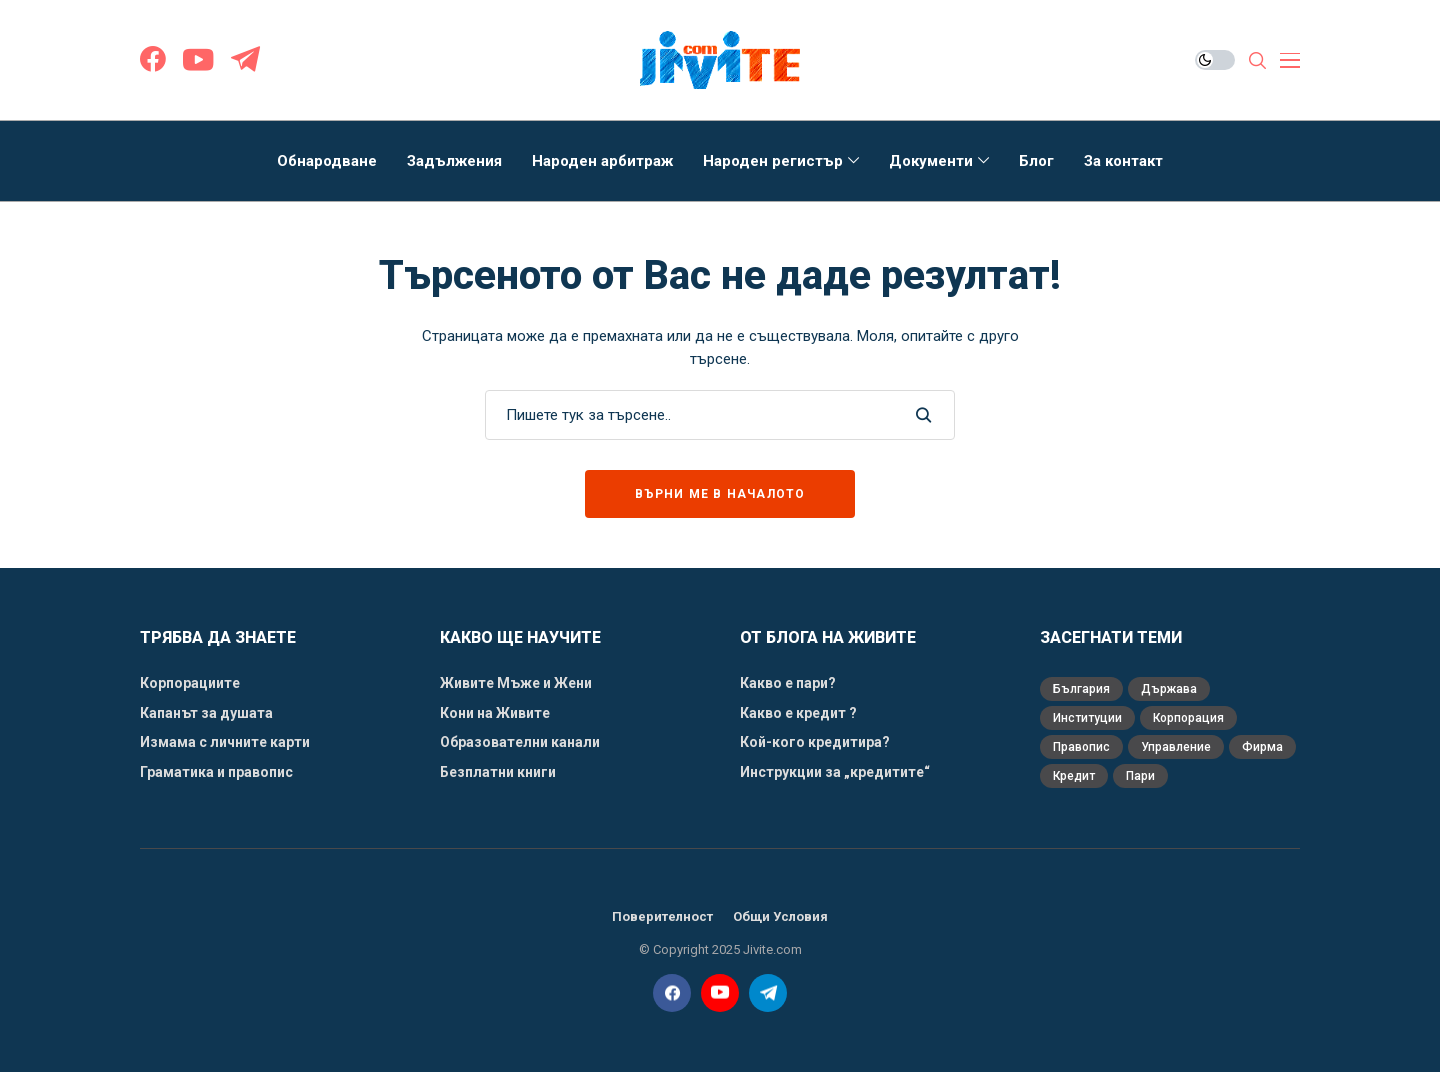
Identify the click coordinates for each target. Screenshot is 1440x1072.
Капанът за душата (206, 713)
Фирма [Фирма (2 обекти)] (1262, 747)
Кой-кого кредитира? (815, 742)
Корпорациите (190, 683)
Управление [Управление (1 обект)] (1176, 747)
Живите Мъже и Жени (516, 683)
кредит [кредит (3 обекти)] (1074, 776)
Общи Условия (780, 916)
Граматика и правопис (216, 772)
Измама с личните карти (225, 742)
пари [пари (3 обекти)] (1140, 776)
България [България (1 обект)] (1081, 689)
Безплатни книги (498, 772)
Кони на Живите (495, 713)
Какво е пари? (788, 683)
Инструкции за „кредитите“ (835, 772)
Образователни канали (520, 742)
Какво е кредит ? (800, 713)
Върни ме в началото (720, 494)
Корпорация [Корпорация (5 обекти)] (1188, 718)
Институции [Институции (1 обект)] (1087, 718)
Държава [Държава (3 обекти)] (1169, 689)
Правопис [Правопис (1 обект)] (1081, 747)
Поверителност (662, 916)
